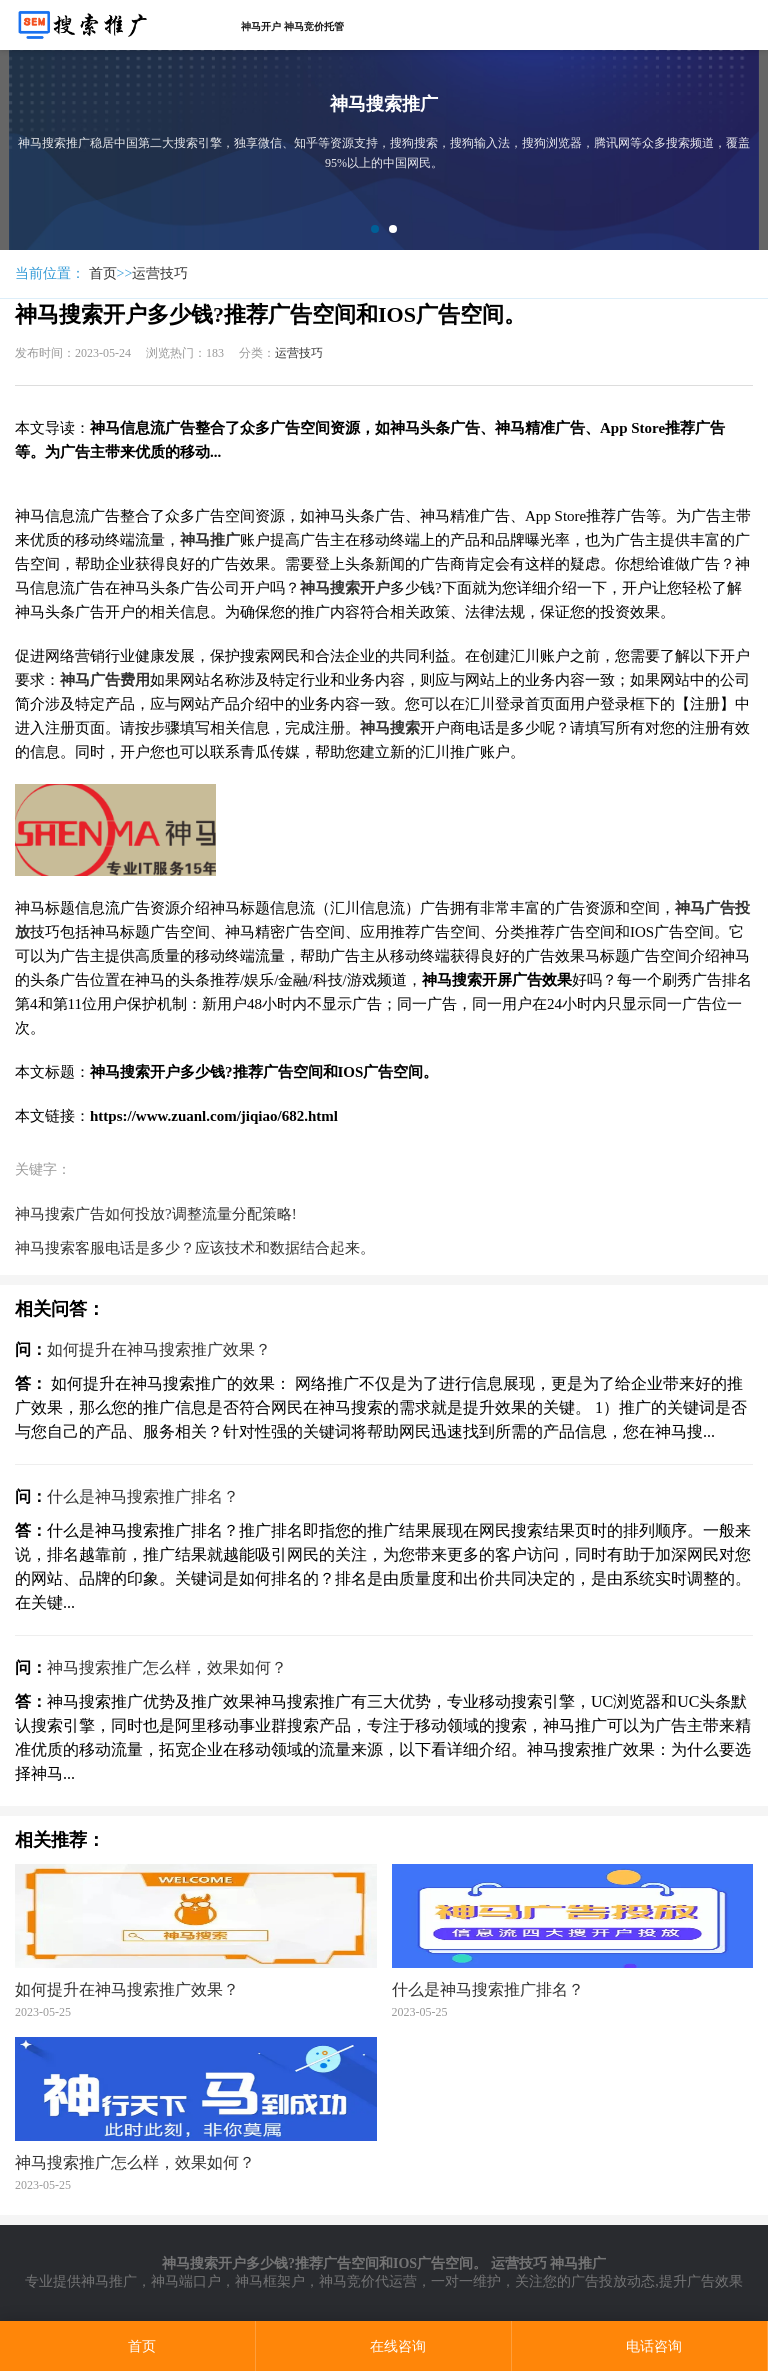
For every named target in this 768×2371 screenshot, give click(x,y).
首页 (103, 273)
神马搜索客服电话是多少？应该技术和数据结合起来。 (195, 1248)
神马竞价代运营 (368, 2281)
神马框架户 (270, 2281)
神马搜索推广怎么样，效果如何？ (167, 1667)
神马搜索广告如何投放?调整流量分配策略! (156, 1214)
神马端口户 (186, 2281)
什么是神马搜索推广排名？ (143, 1496)
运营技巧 (160, 273)
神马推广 (109, 2281)
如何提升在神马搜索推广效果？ (159, 1349)
